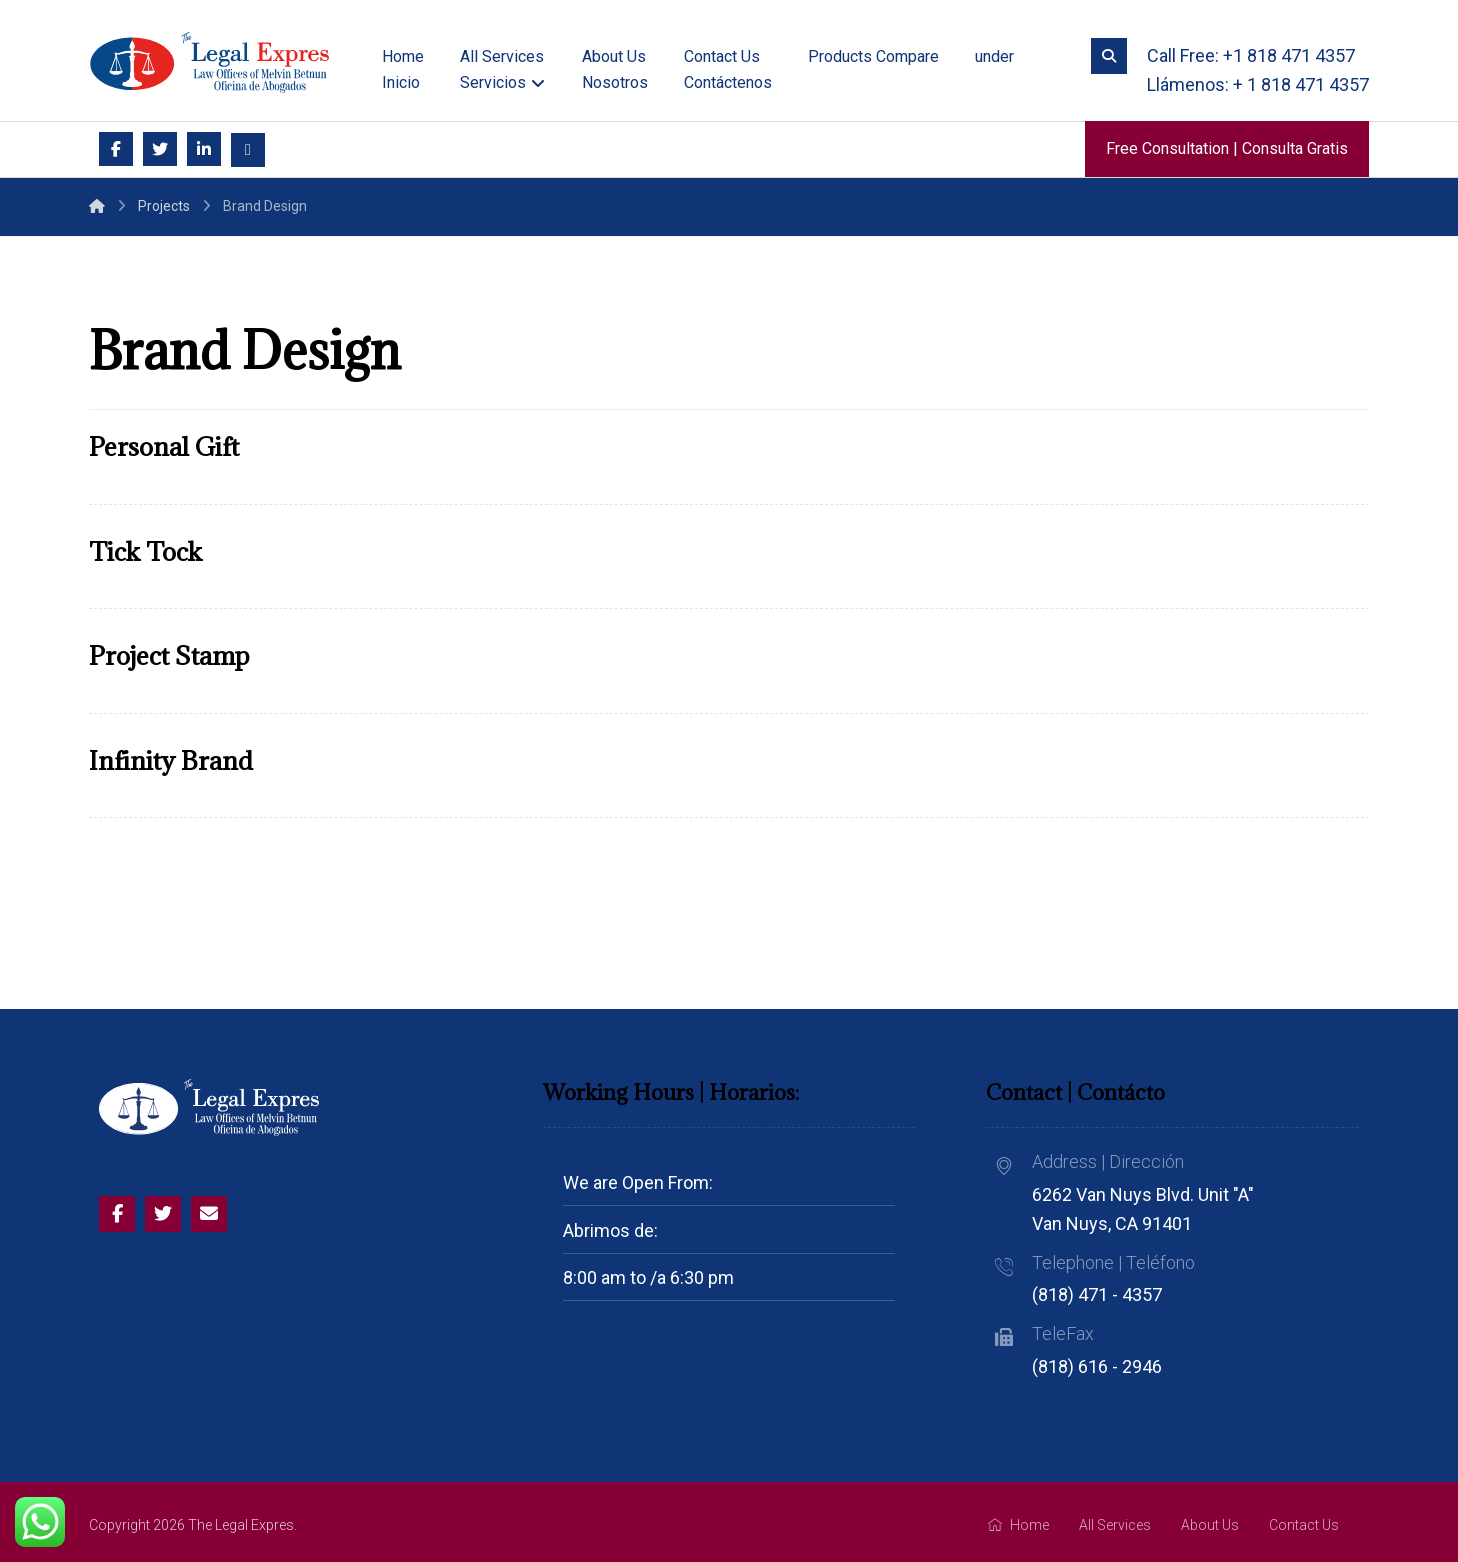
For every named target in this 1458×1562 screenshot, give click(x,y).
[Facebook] (116, 149)
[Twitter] (160, 149)
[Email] (248, 150)
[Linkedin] (204, 149)
